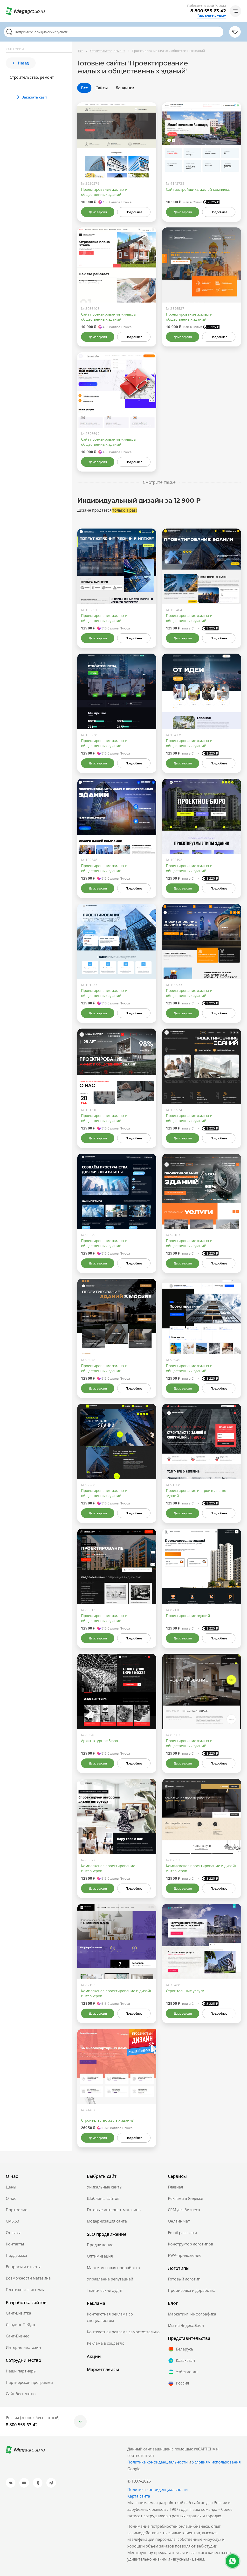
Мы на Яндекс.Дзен (186, 2325)
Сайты (102, 88)
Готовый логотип (184, 2279)
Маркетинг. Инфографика (192, 2314)
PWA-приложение (184, 2255)
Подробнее (134, 212)
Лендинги (125, 88)
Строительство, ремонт (32, 77)
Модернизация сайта (107, 2221)
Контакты (15, 2244)
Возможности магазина (28, 2278)
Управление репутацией (110, 2279)
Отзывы (13, 2232)
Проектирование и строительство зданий (196, 1493)
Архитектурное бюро (99, 1740)
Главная (175, 2187)
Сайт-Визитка (18, 2313)
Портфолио (16, 2209)
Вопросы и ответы (23, 2266)
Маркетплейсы (103, 2369)
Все (84, 88)
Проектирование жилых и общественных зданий (104, 192)
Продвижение (100, 2244)
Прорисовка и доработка (191, 2290)
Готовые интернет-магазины (114, 2209)
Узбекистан (183, 2372)
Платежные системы (25, 2289)
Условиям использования (216, 2462)
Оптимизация (100, 2256)
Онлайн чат (179, 2221)
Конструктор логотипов (190, 2244)
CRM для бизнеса (184, 2209)
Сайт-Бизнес (17, 2336)
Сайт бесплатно (21, 2393)
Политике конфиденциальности (157, 2462)
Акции (94, 2356)
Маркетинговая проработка (113, 2267)
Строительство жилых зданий (107, 2120)
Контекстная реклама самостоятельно (123, 2332)
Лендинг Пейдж (20, 2324)
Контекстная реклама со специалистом (110, 2317)
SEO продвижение (106, 2234)
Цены (11, 2187)
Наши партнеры (21, 2371)
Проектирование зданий (188, 1615)
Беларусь (180, 2349)
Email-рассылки (182, 2232)
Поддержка (16, 2255)
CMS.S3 (12, 2221)
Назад (21, 63)
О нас (11, 2198)
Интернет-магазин (23, 2347)
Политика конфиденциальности (157, 2489)
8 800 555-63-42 (208, 11)
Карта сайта (138, 2496)
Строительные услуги (185, 1990)
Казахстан (181, 2361)
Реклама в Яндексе (185, 2198)
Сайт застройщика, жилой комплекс (198, 189)
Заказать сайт (211, 16)
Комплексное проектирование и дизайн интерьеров (201, 1868)
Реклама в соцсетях (105, 2343)
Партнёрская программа (29, 2382)
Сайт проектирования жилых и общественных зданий (108, 317)
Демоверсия (98, 212)
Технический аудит (105, 2290)
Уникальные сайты (104, 2187)
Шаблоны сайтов (103, 2198)
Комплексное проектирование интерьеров (108, 1868)
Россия (178, 2383)
